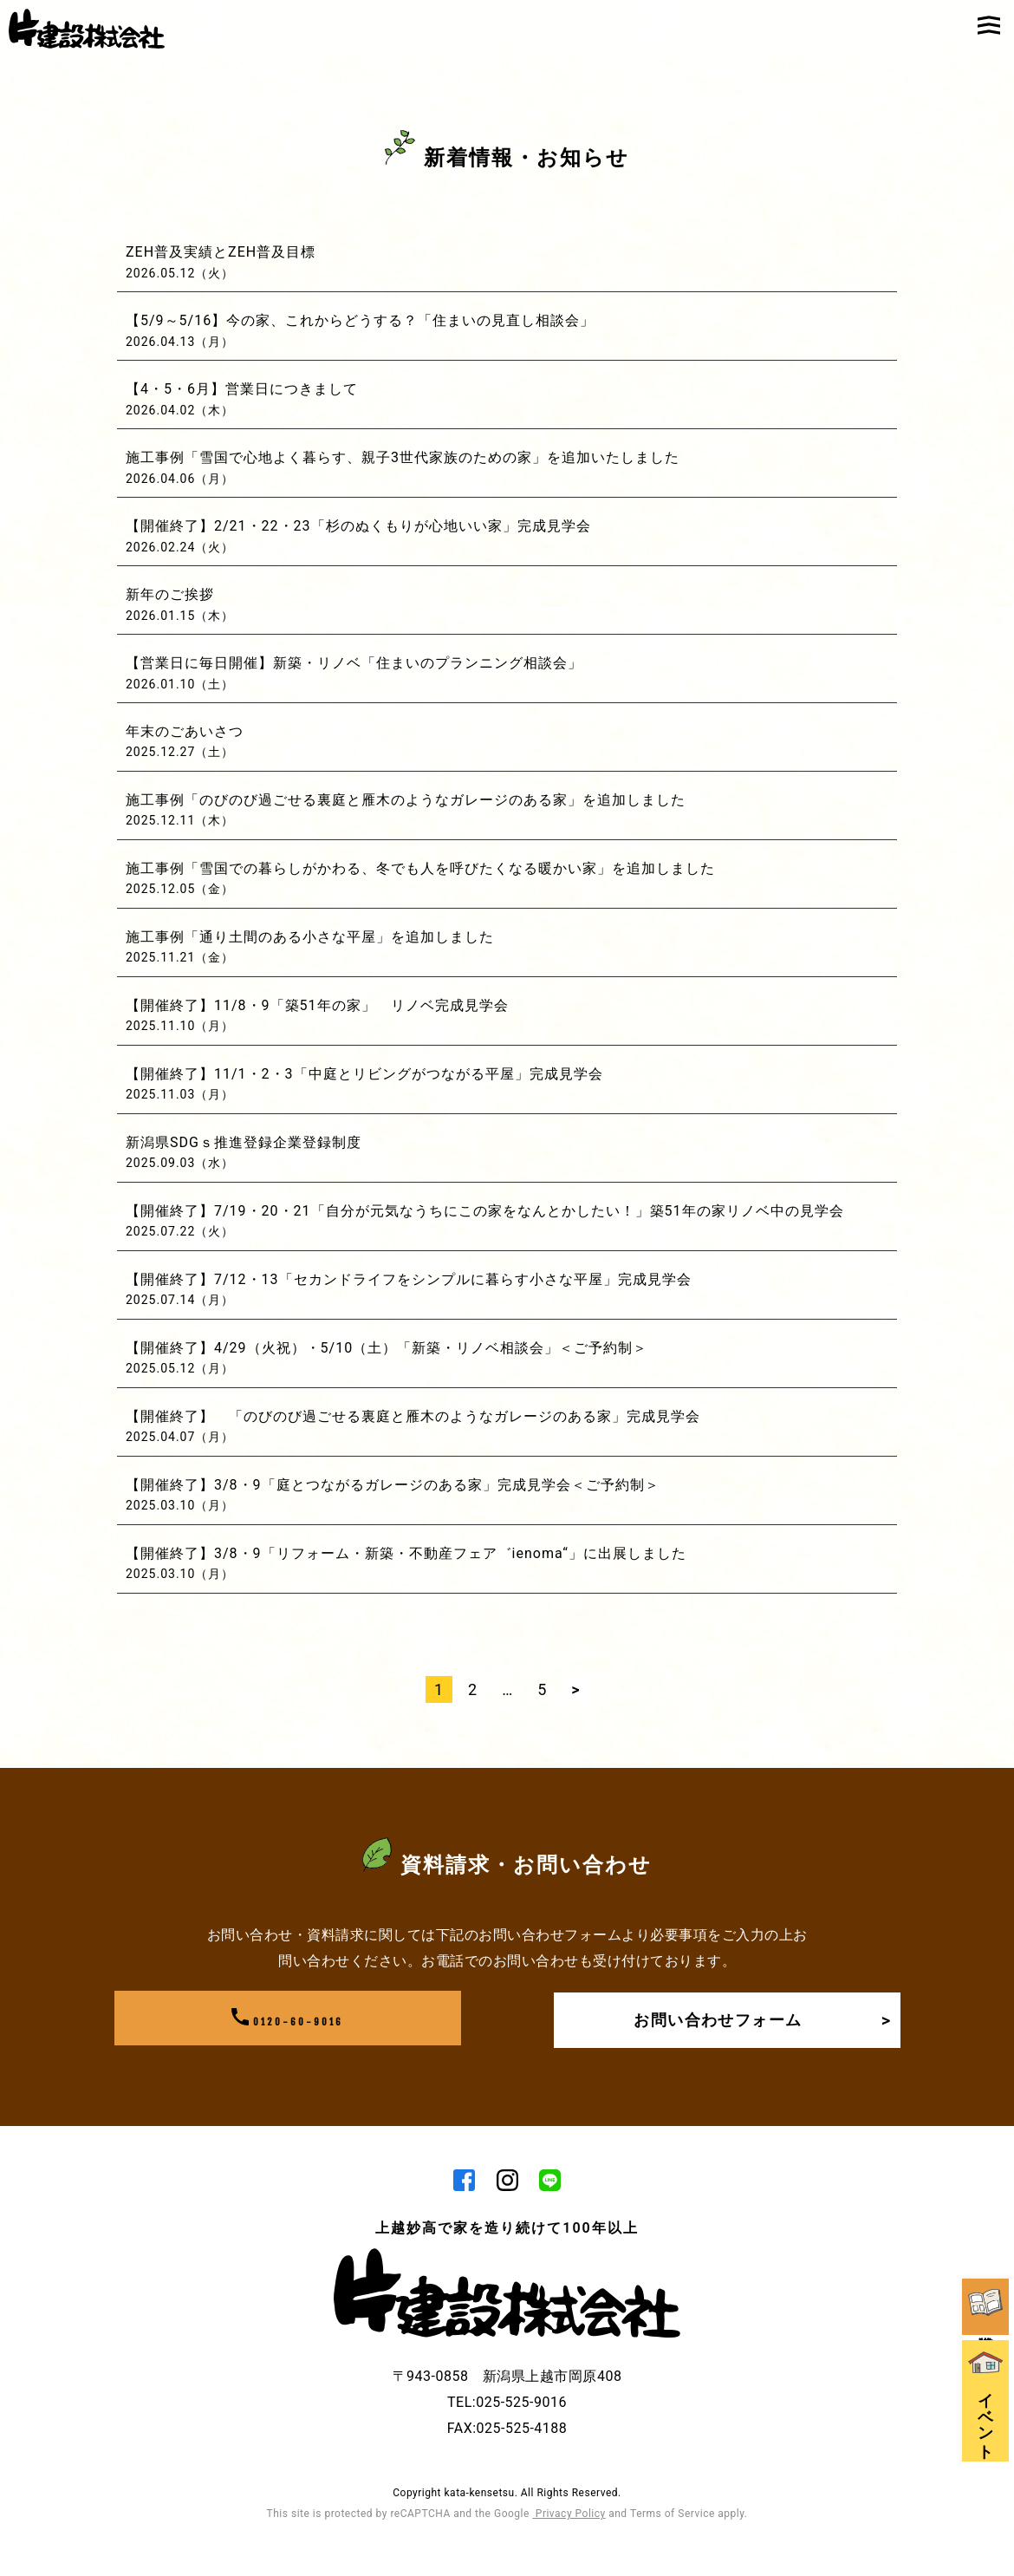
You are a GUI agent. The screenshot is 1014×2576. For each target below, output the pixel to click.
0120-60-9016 (287, 2018)
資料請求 (988, 2113)
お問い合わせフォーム (757, 2019)
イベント (988, 2234)
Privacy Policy (568, 2514)
